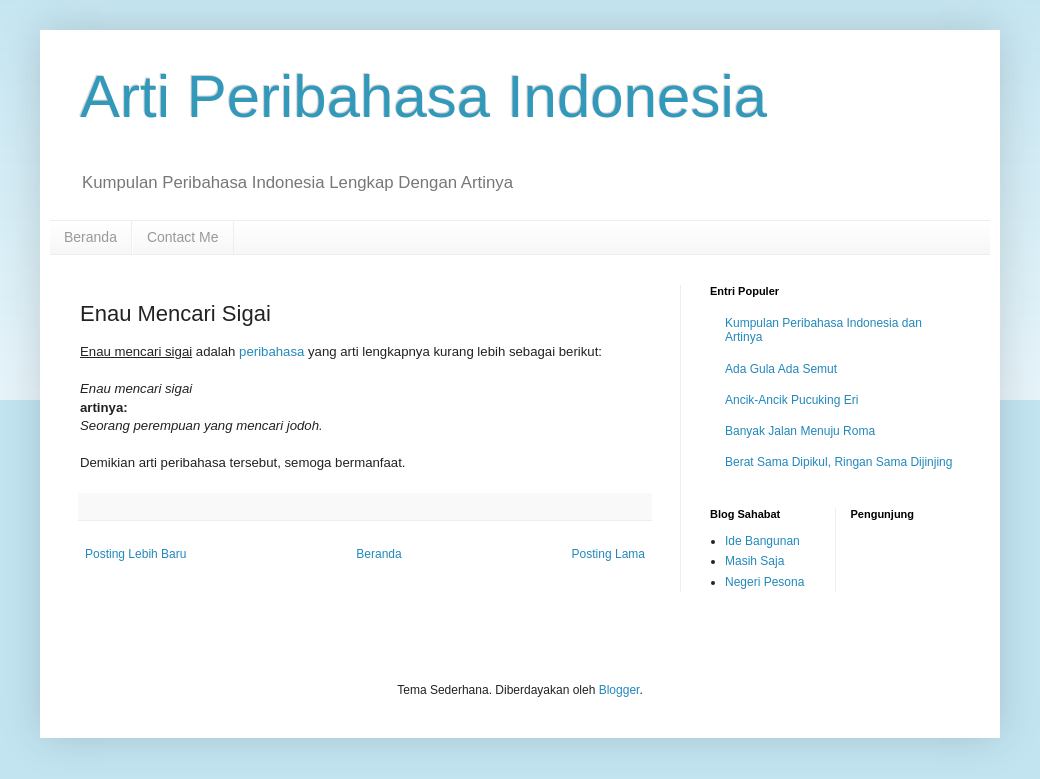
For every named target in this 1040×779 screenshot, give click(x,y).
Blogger (619, 690)
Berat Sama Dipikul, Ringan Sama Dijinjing (838, 462)
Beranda (90, 237)
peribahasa (271, 351)
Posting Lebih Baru (135, 554)
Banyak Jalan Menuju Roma (800, 431)
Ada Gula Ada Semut (781, 369)
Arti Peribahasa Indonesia (423, 96)
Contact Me (183, 237)
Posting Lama (608, 554)
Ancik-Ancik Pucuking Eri (791, 400)
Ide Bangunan (762, 541)
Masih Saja (754, 561)
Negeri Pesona (764, 582)
